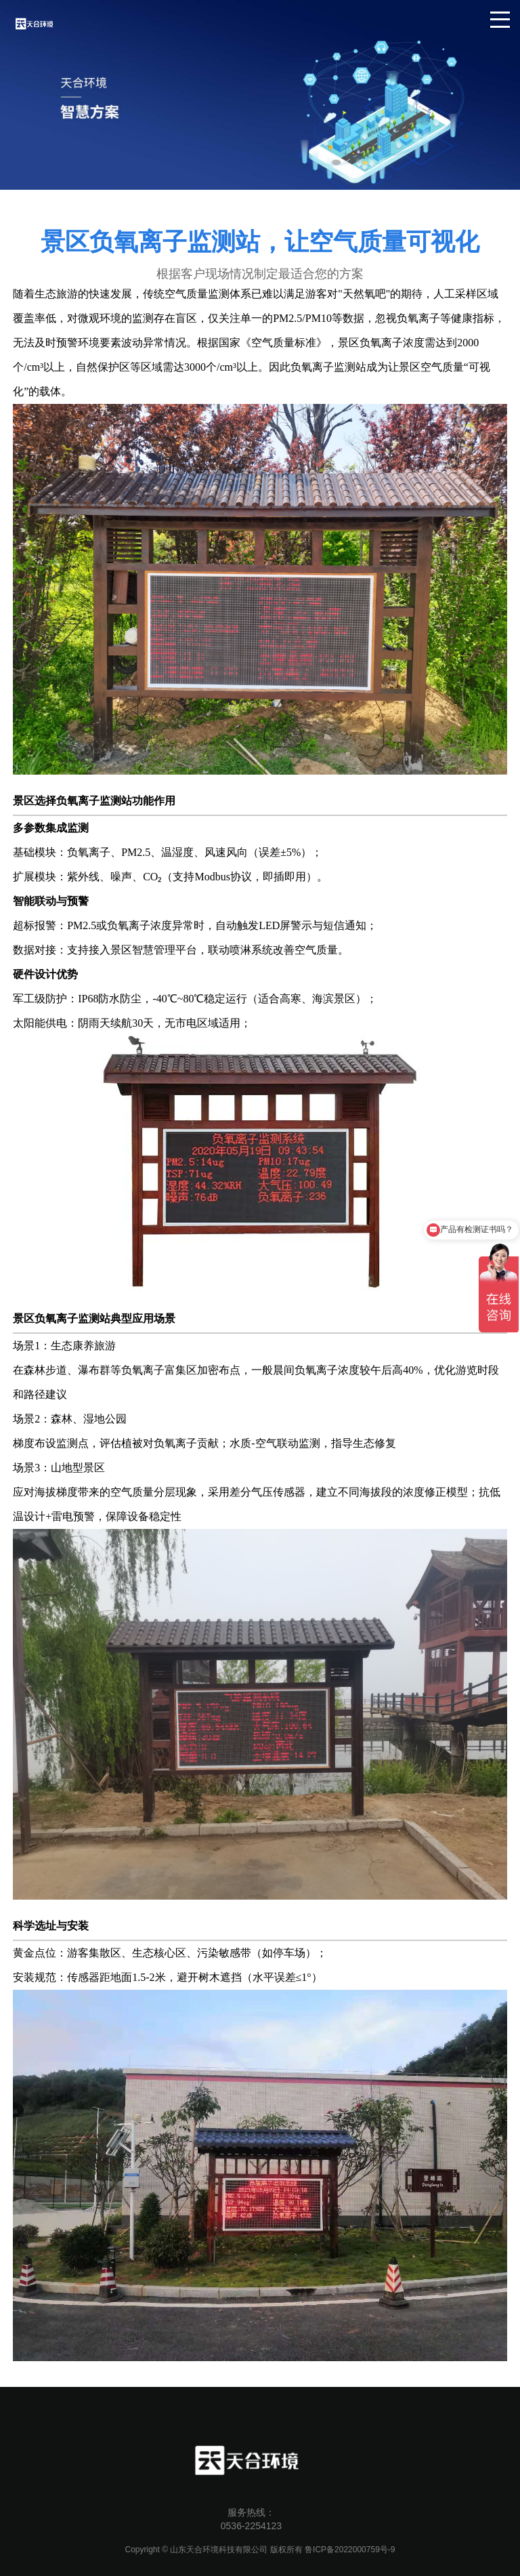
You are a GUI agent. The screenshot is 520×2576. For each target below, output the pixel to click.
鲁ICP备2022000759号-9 (350, 2549)
